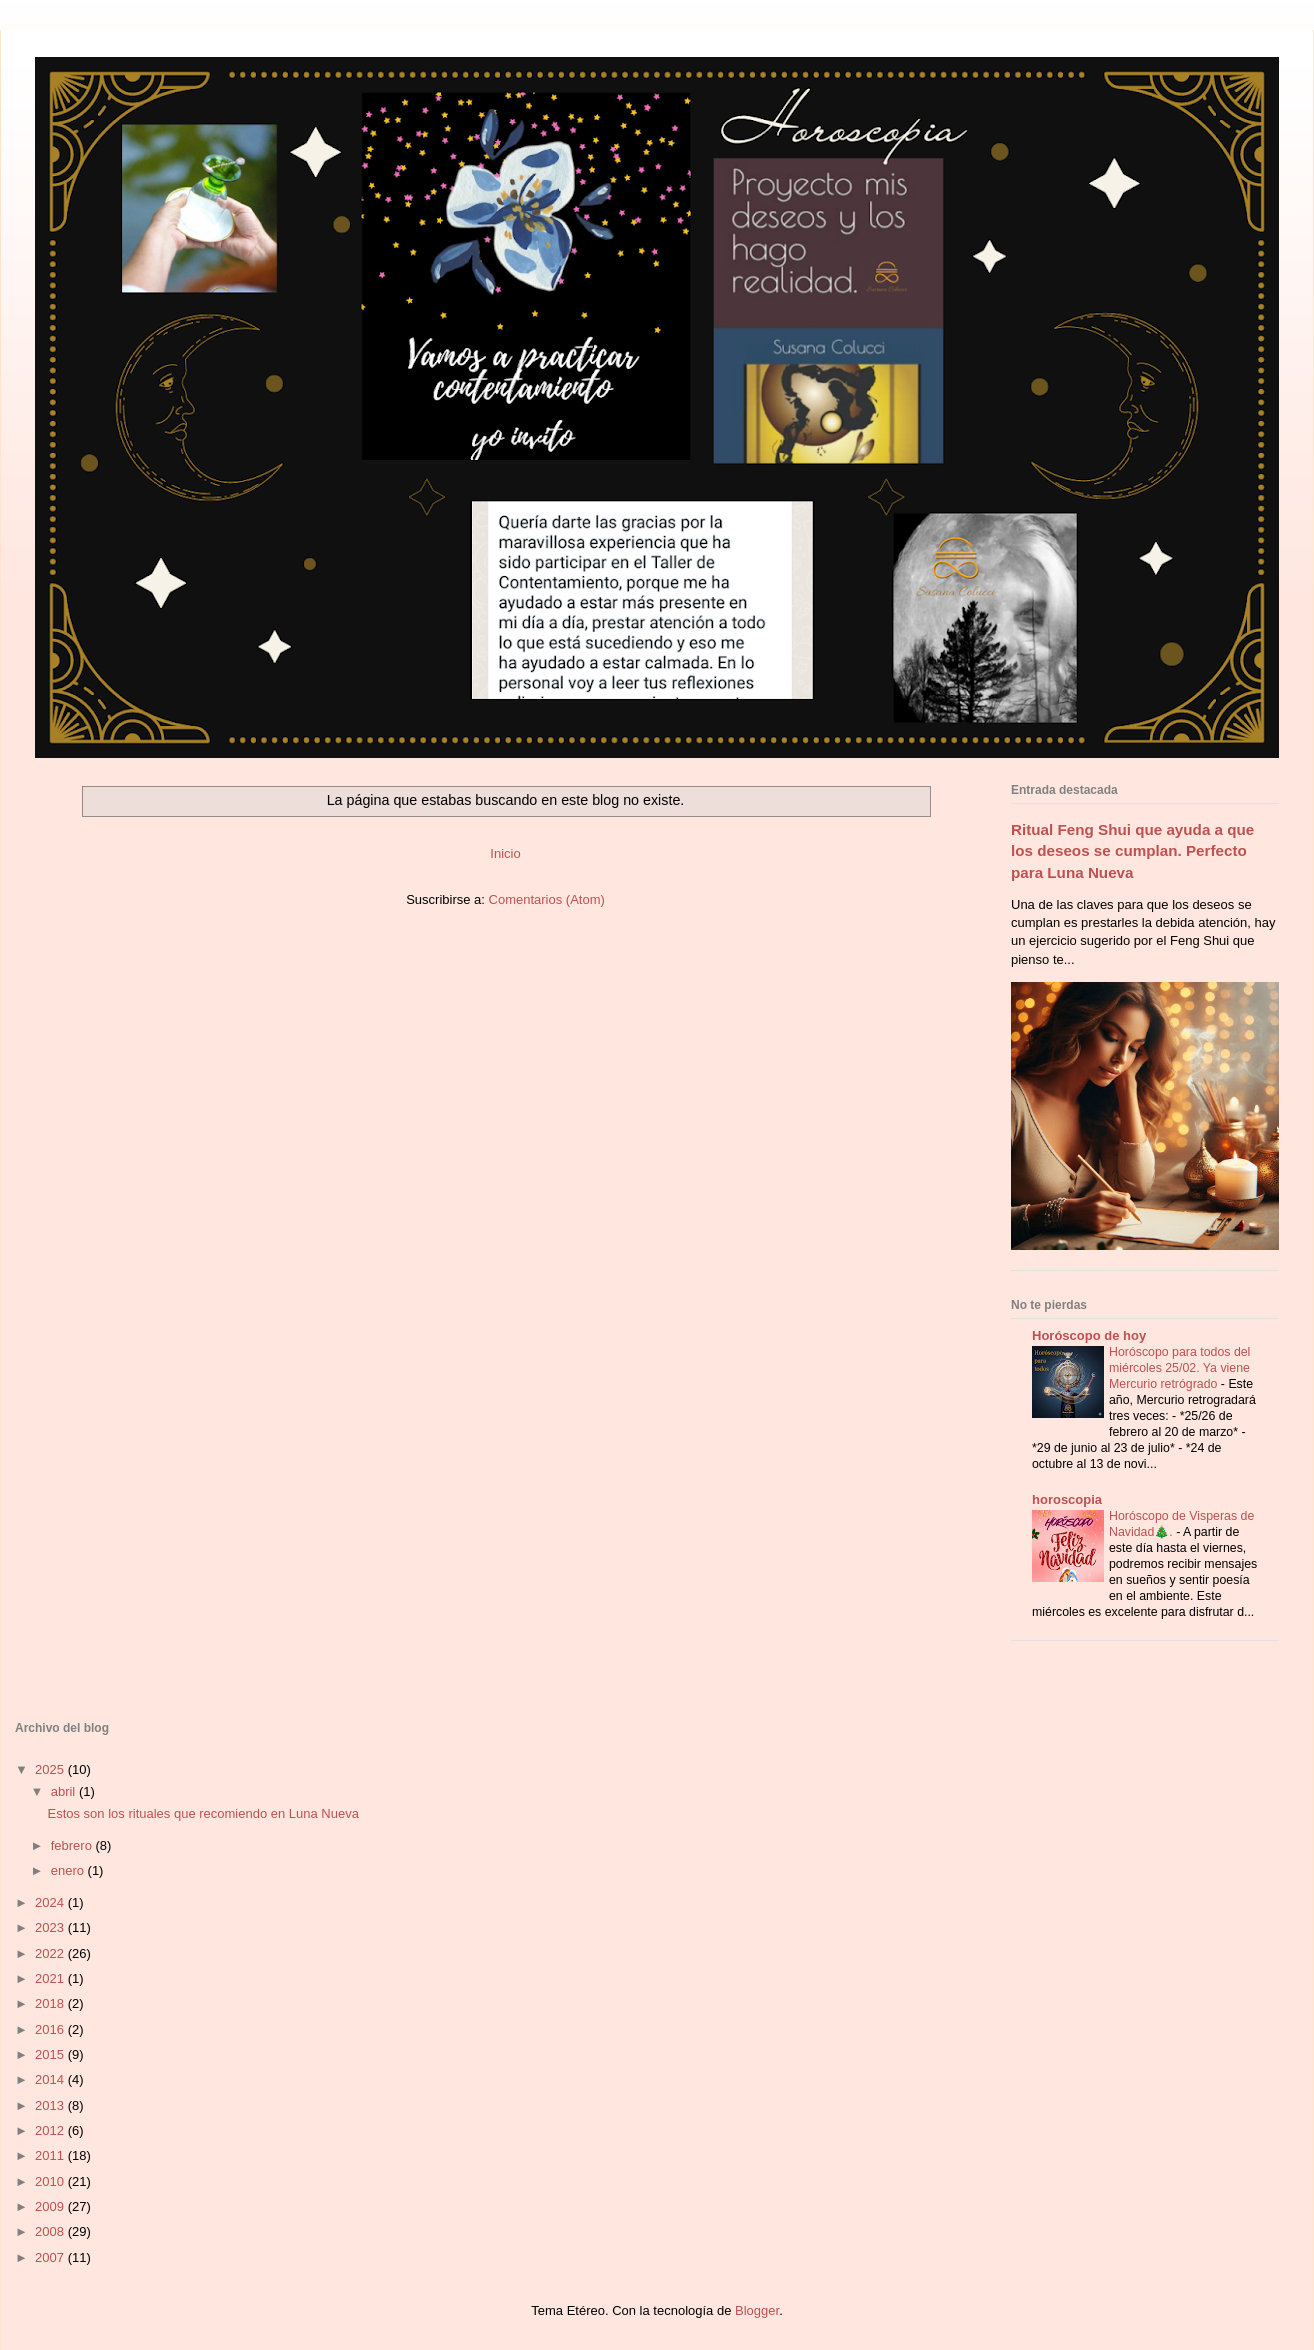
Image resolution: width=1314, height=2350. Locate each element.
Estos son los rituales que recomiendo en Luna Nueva (202, 1813)
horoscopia (1067, 1499)
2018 (51, 2003)
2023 (51, 1927)
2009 (51, 2206)
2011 (51, 2155)
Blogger (757, 2310)
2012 (51, 2130)
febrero (73, 1845)
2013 (51, 2105)
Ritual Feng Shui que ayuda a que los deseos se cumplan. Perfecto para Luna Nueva (1132, 851)
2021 (51, 1978)
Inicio (505, 853)
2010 (51, 2181)
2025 (51, 1769)
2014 (51, 2079)
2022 (51, 1953)
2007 (51, 2257)
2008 (51, 2231)
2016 (51, 2029)
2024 (51, 1902)
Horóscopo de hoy (1089, 1335)
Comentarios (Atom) (547, 899)
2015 (51, 2054)
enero (69, 1870)
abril (65, 1791)
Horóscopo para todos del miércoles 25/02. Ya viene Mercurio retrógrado (1179, 1368)
